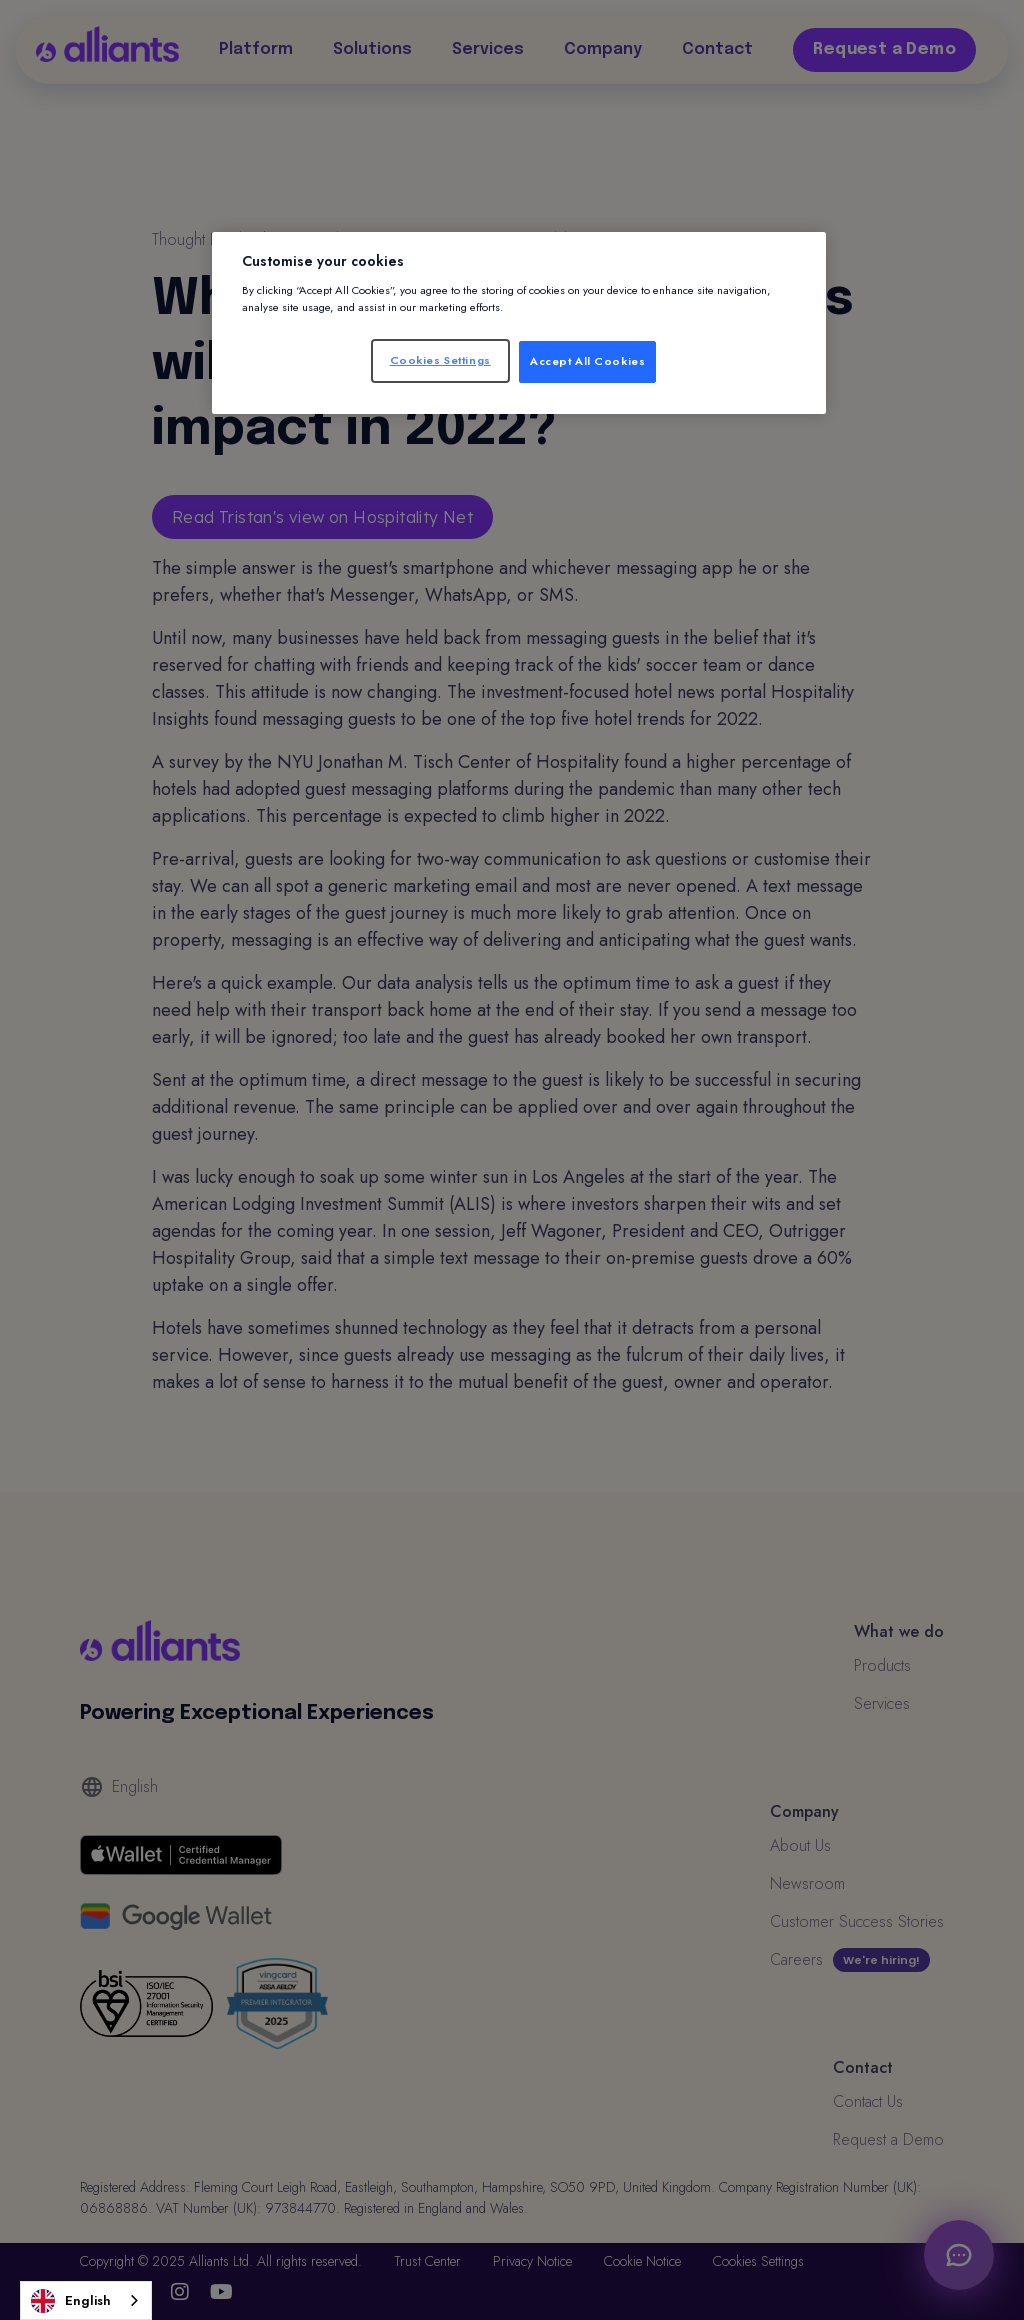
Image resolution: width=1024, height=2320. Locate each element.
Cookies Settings (440, 360)
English (71, 2301)
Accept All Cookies (587, 361)
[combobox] (86, 2300)
